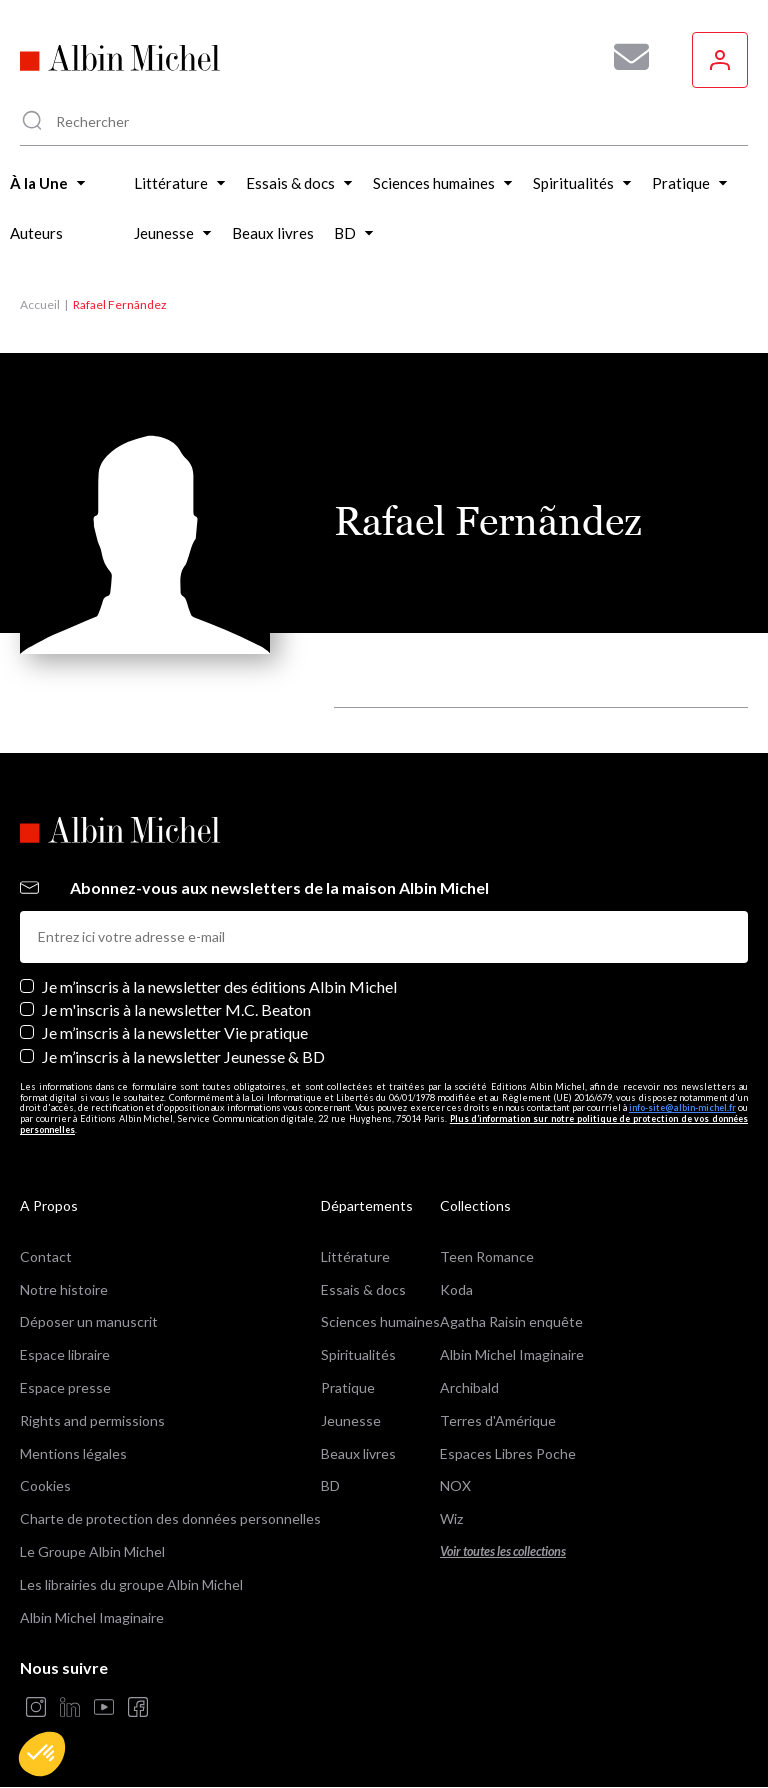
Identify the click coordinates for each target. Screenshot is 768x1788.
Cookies (45, 1485)
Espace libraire (65, 1354)
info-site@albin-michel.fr (682, 1107)
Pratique (348, 1387)
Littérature (355, 1256)
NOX (455, 1485)
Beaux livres (358, 1453)
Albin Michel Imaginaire (92, 1617)
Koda (456, 1289)
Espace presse (65, 1387)
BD (330, 1485)
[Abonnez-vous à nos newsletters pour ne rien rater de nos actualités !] (624, 57)
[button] (42, 1754)
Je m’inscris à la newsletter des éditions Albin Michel (219, 986)
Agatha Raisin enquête (511, 1321)
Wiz (451, 1518)
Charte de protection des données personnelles (170, 1518)
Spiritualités (358, 1354)
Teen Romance (487, 1256)
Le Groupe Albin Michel (92, 1551)
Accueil (40, 304)
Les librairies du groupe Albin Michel (131, 1584)
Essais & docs (363, 1289)
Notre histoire (64, 1289)
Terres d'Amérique (498, 1420)
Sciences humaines (380, 1321)
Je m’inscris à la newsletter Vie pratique (175, 1032)
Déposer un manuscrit (89, 1321)
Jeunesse (351, 1420)
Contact (46, 1256)
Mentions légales (73, 1453)
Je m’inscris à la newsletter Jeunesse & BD (183, 1056)
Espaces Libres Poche (508, 1453)
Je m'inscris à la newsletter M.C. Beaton (176, 1009)
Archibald (469, 1387)
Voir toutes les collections (503, 1551)
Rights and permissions (92, 1420)
